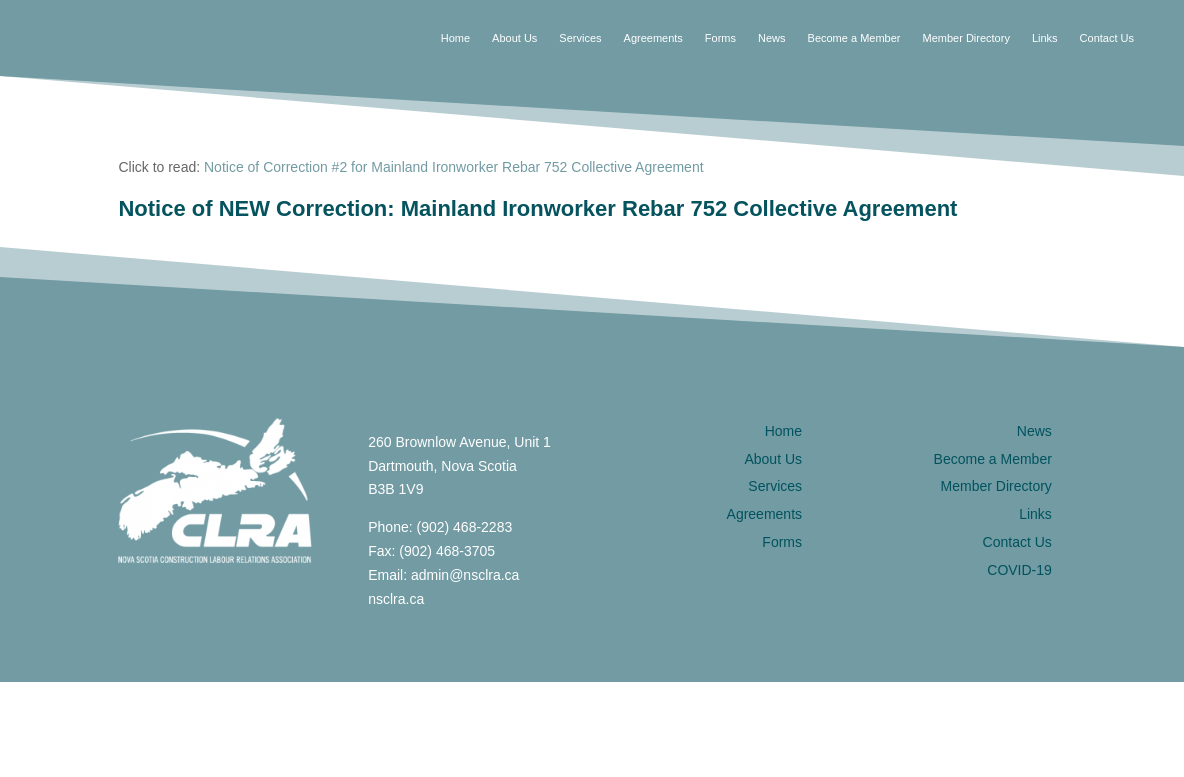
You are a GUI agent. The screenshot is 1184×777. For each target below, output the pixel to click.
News (772, 38)
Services (580, 38)
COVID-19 (1019, 570)
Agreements (653, 38)
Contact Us (1107, 38)
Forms (720, 38)
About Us (514, 38)
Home (455, 38)
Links (1045, 38)
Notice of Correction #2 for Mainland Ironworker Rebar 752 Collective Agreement (454, 167)
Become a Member (854, 38)
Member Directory (965, 38)
